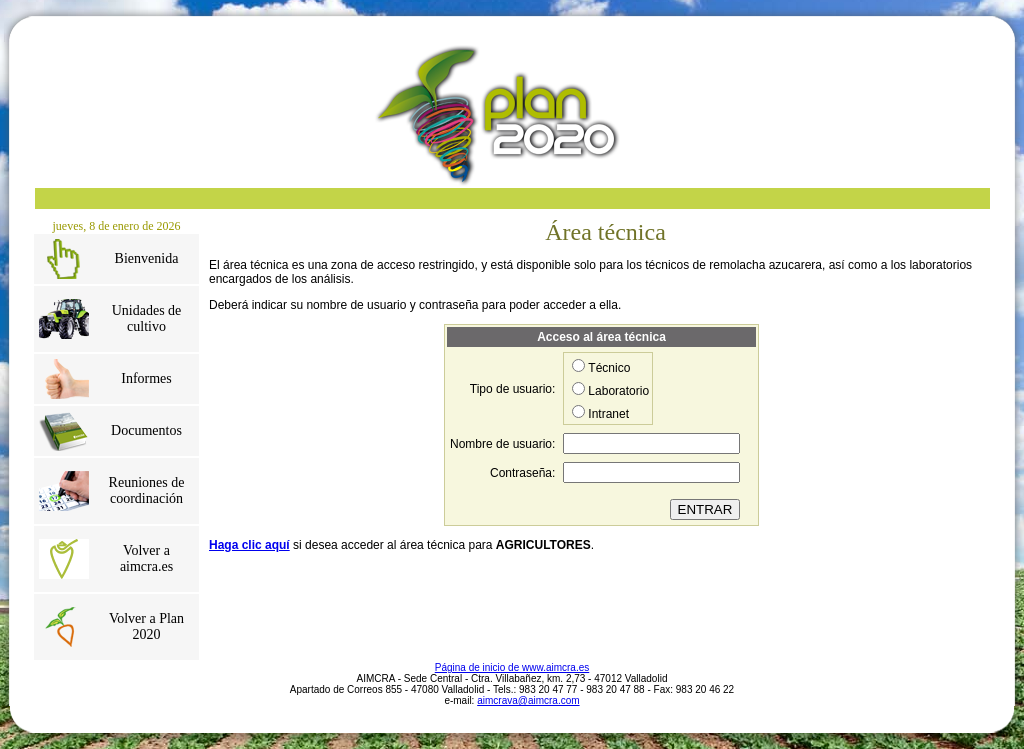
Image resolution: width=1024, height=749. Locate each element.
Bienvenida (147, 258)
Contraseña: (522, 473)
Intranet (608, 414)
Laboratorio (618, 391)
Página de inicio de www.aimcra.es (512, 667)
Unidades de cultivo (147, 318)
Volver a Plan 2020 (146, 626)
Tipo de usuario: (513, 389)
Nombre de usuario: (502, 444)
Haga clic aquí (249, 545)
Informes (146, 378)
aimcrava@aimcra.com (528, 700)
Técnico (609, 368)
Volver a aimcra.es (146, 558)
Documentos (146, 430)
